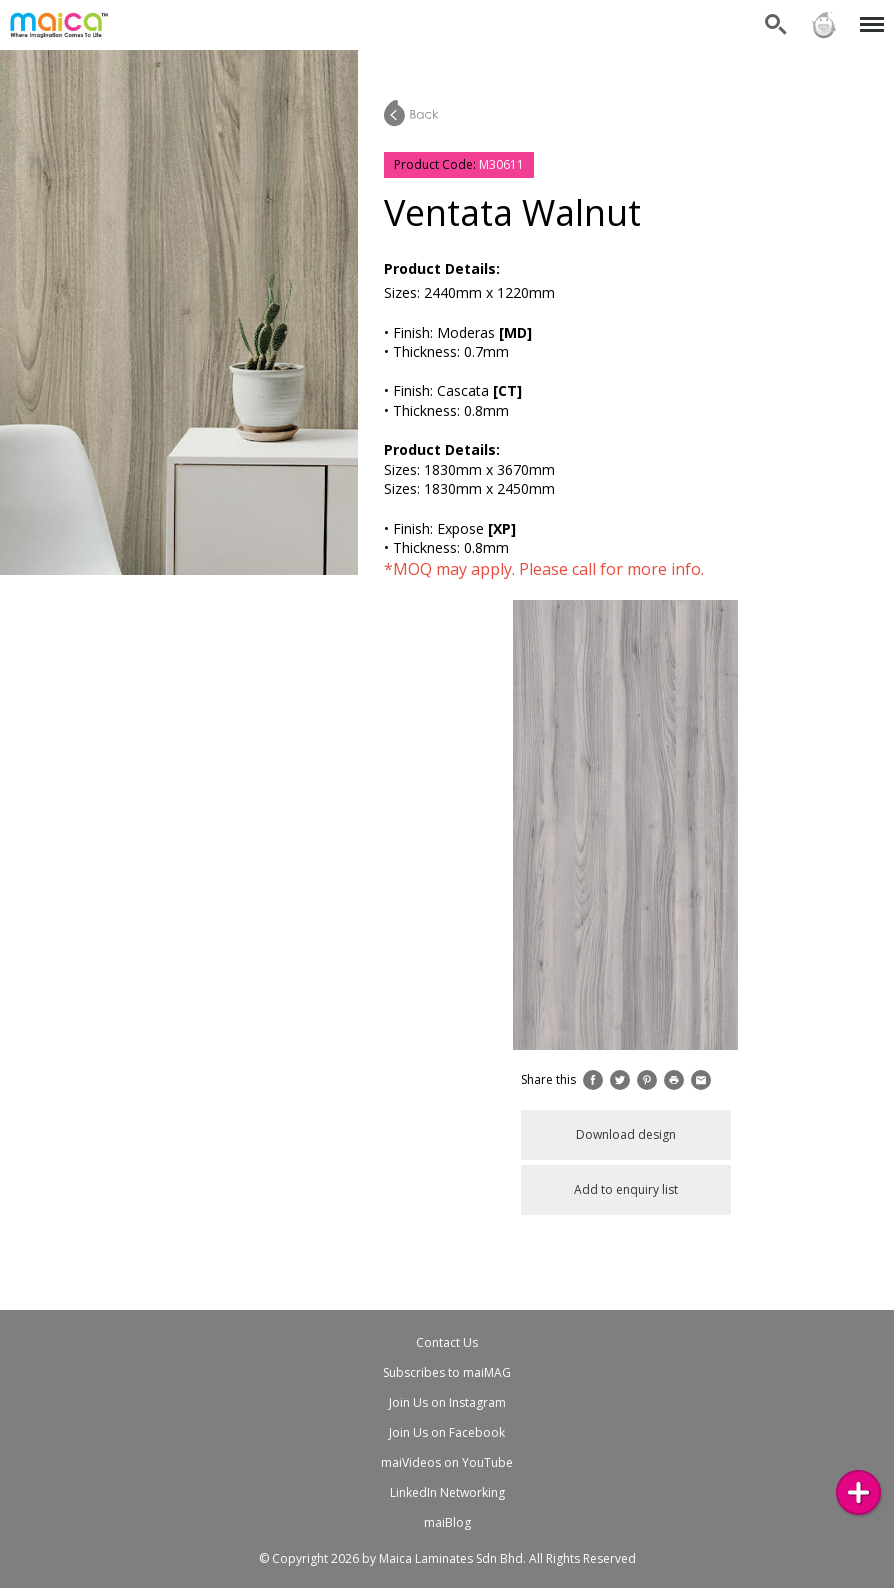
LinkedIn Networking (447, 1492)
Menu (868, 14)
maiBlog (447, 1522)
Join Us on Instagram (447, 1402)
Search (776, 25)
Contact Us (447, 1342)
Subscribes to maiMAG (447, 1372)
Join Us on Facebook (447, 1432)
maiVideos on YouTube (447, 1462)
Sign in (824, 25)
